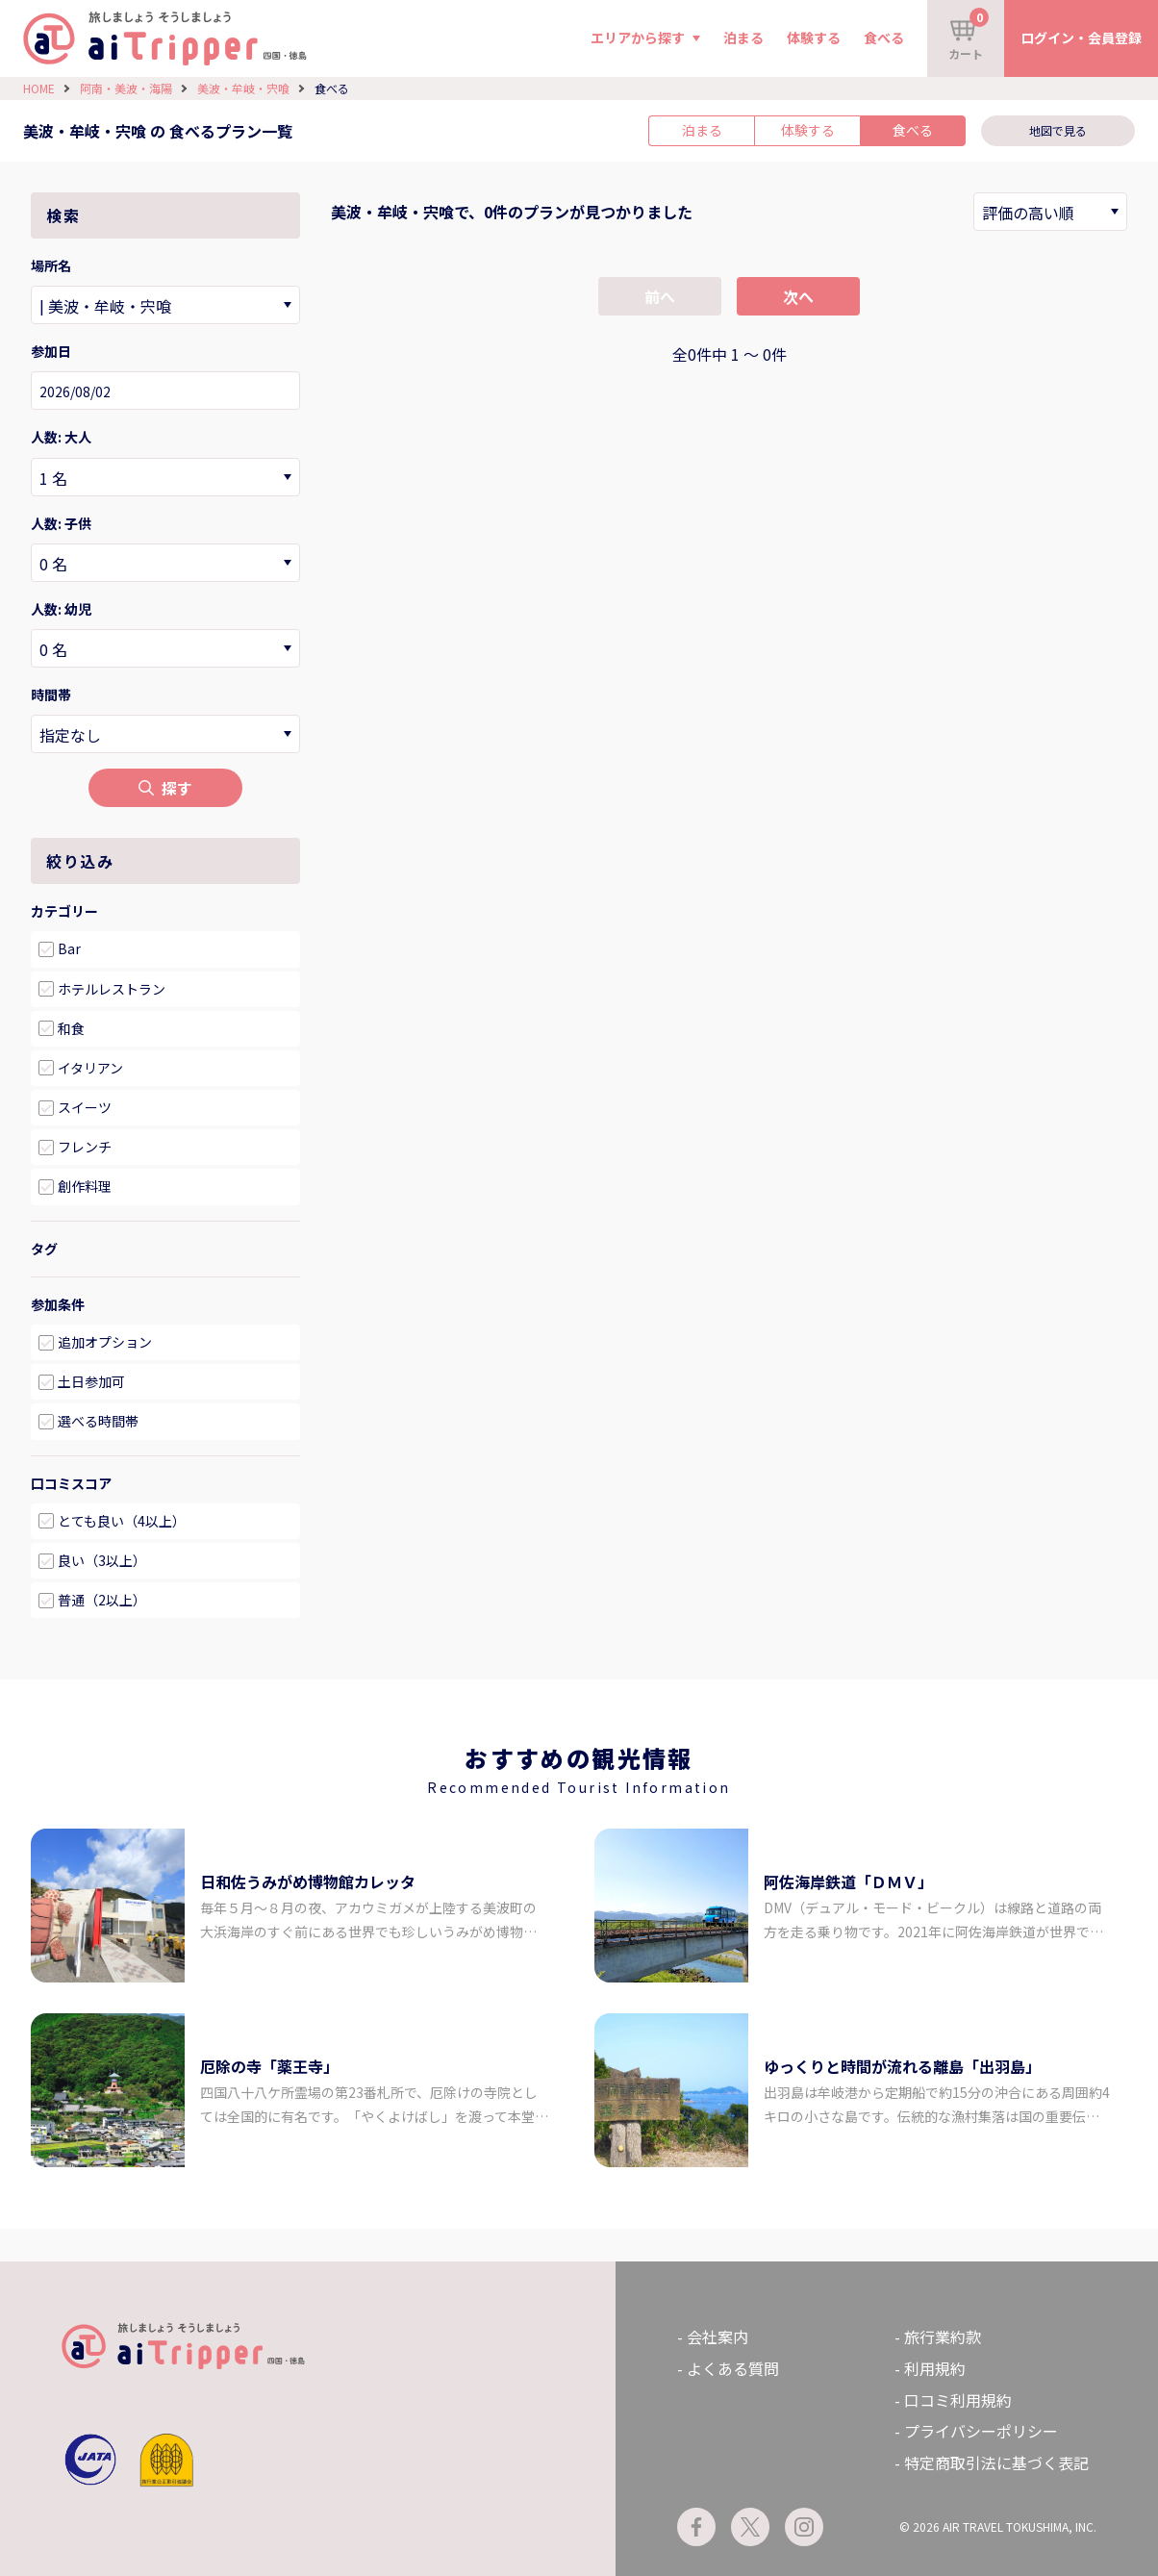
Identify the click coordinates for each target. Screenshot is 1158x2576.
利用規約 (935, 2368)
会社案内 (717, 2336)
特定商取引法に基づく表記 (996, 2462)
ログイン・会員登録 (1081, 37)
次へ (798, 296)
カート (968, 35)
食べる (884, 37)
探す (165, 787)
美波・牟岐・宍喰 (243, 88)
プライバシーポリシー (981, 2430)
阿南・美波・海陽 (126, 88)
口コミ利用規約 (958, 2400)
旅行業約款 (942, 2336)
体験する (814, 37)
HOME (39, 88)
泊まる (743, 37)
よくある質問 (733, 2368)
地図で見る (1058, 130)
